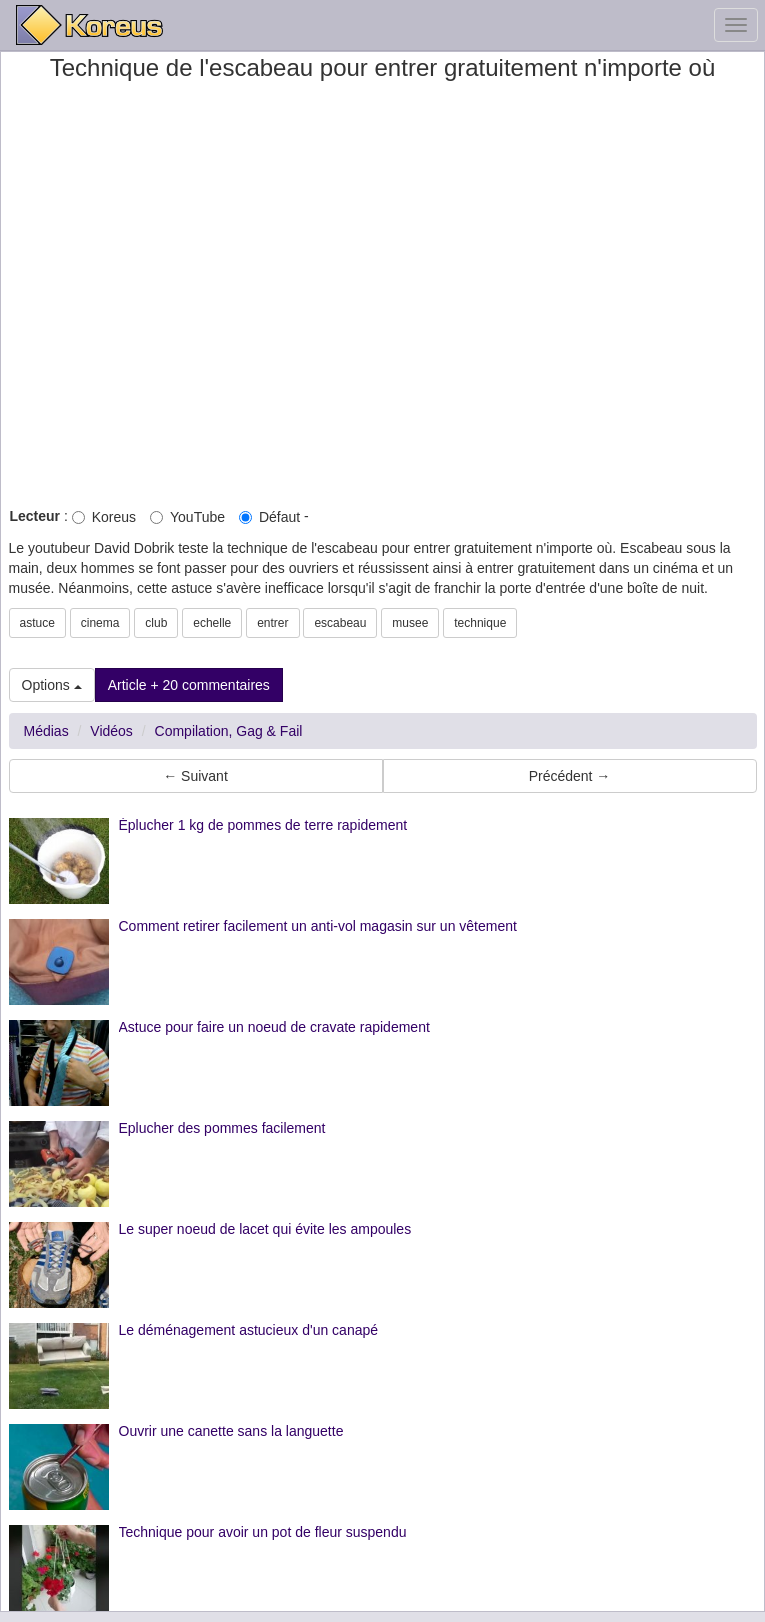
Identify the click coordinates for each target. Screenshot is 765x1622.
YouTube (187, 517)
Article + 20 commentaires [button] (189, 685)
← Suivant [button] (195, 776)
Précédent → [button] (570, 776)
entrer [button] (272, 623)
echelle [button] (212, 623)
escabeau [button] (340, 623)
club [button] (156, 623)
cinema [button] (100, 623)
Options (52, 685)
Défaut (269, 517)
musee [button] (410, 623)
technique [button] (480, 623)
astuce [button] (37, 623)
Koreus (104, 517)
